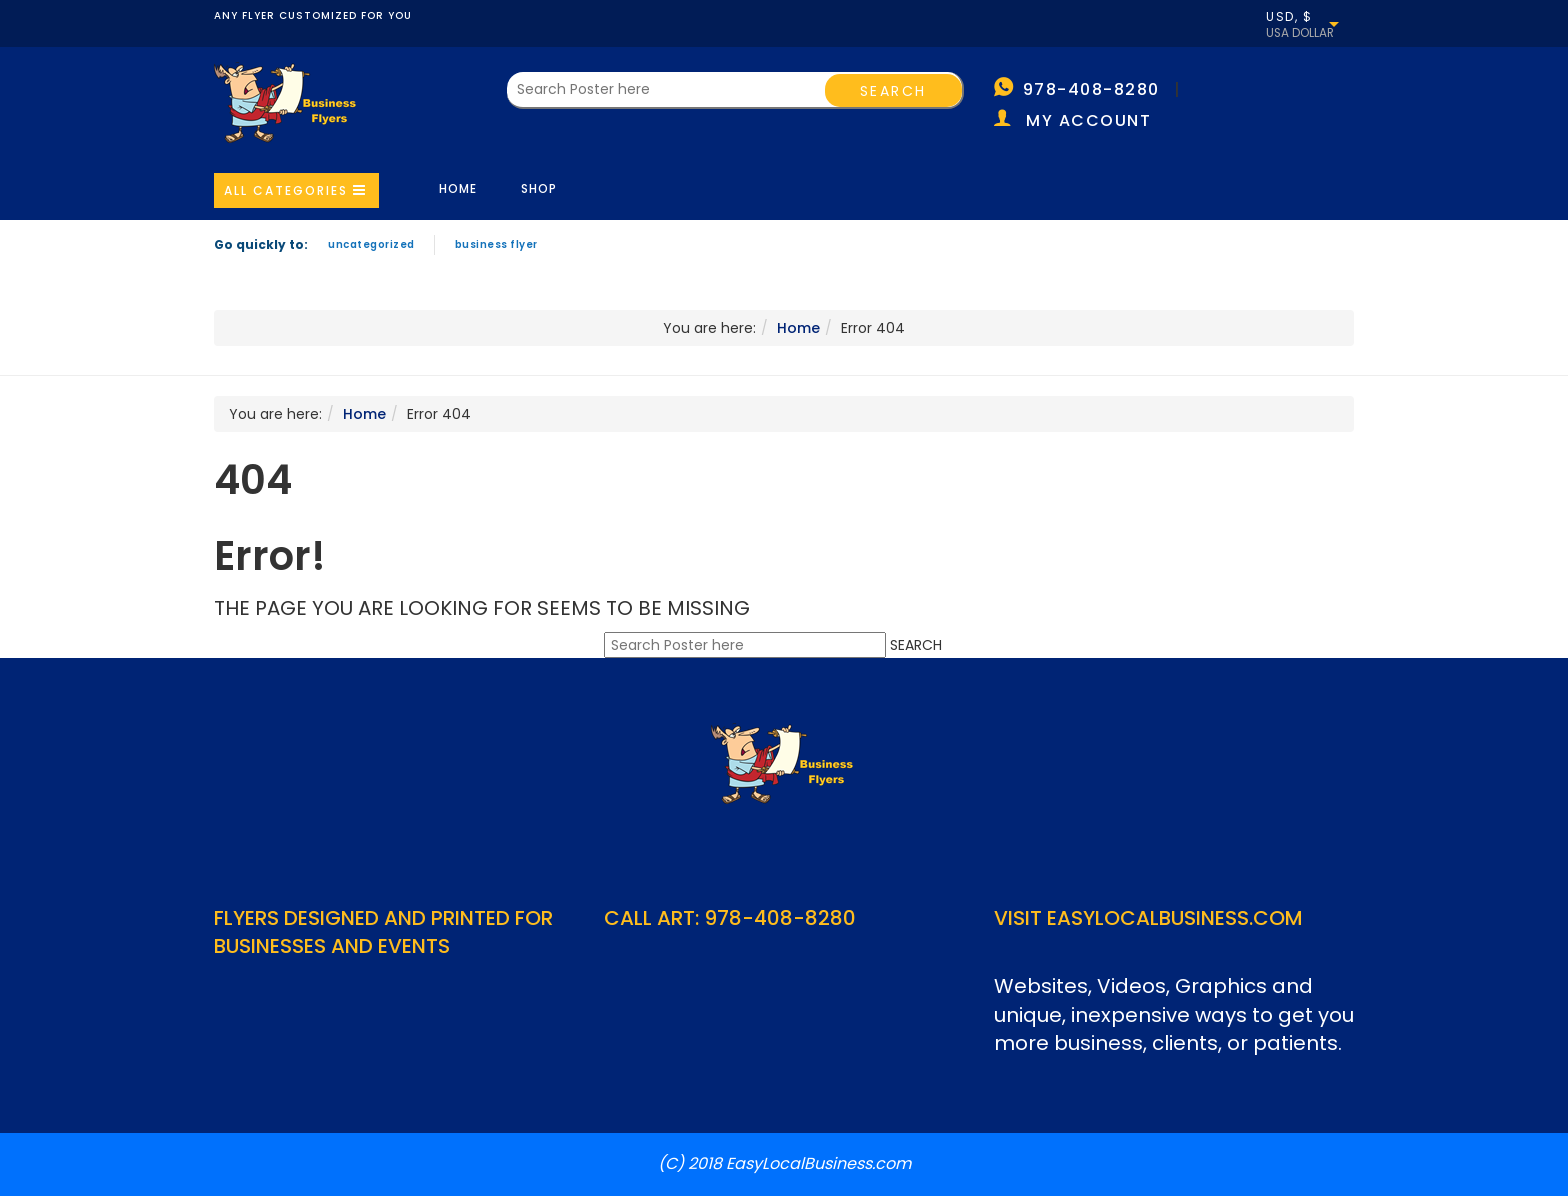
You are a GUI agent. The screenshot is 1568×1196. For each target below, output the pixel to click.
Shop (539, 188)
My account (1088, 120)
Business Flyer (496, 244)
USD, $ (1289, 17)
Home (458, 188)
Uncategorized (371, 244)
